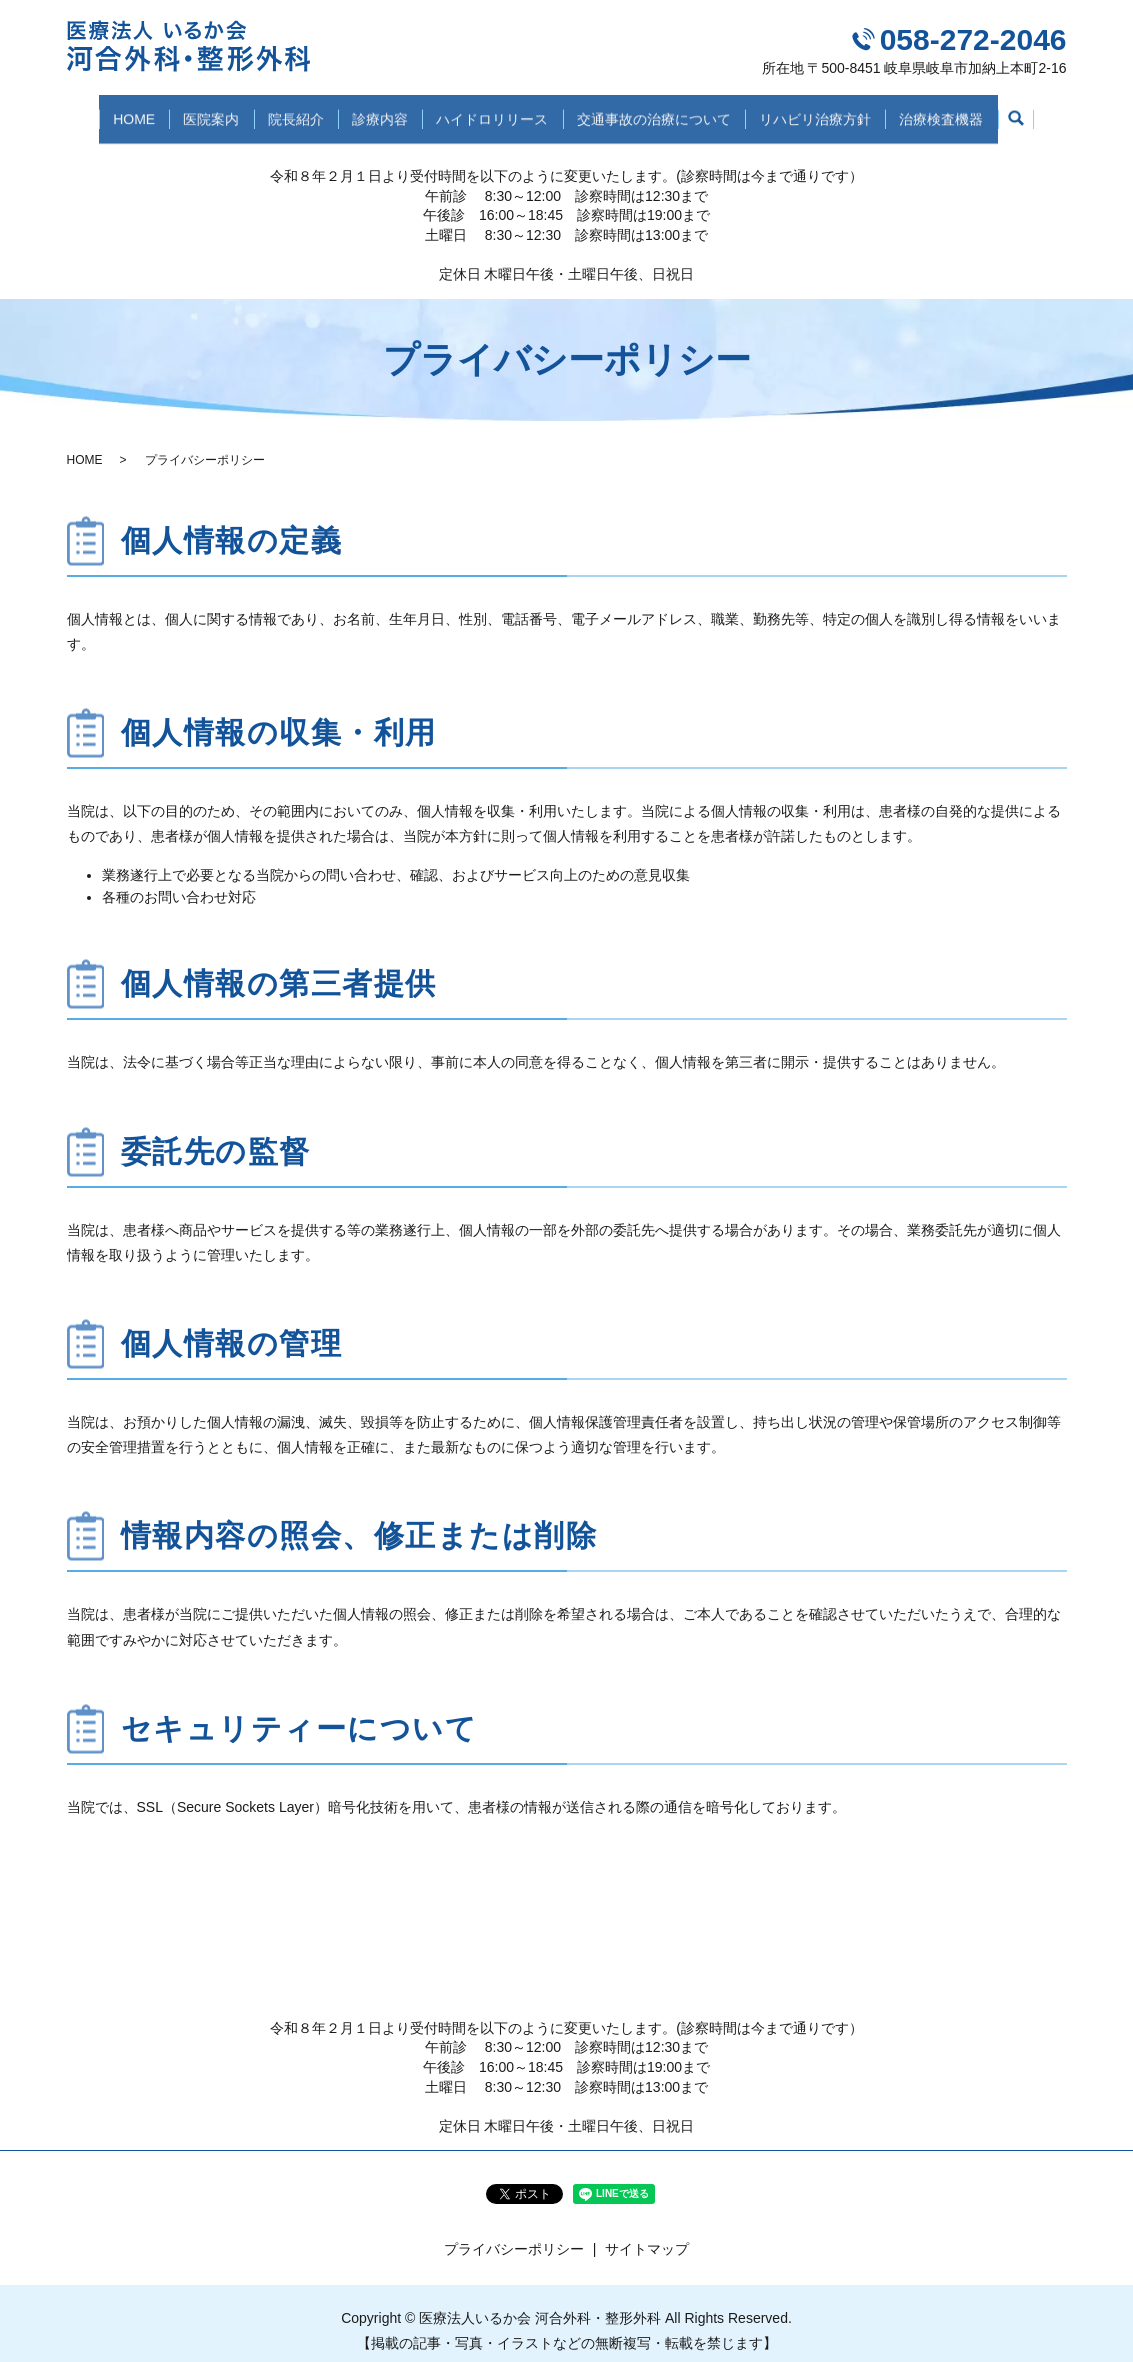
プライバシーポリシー (514, 2233)
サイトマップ (647, 2233)
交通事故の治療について (666, 112)
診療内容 (376, 112)
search (1048, 114)
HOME (106, 112)
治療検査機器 (970, 112)
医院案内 (191, 112)
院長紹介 (284, 112)
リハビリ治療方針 (835, 112)
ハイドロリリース (497, 112)
